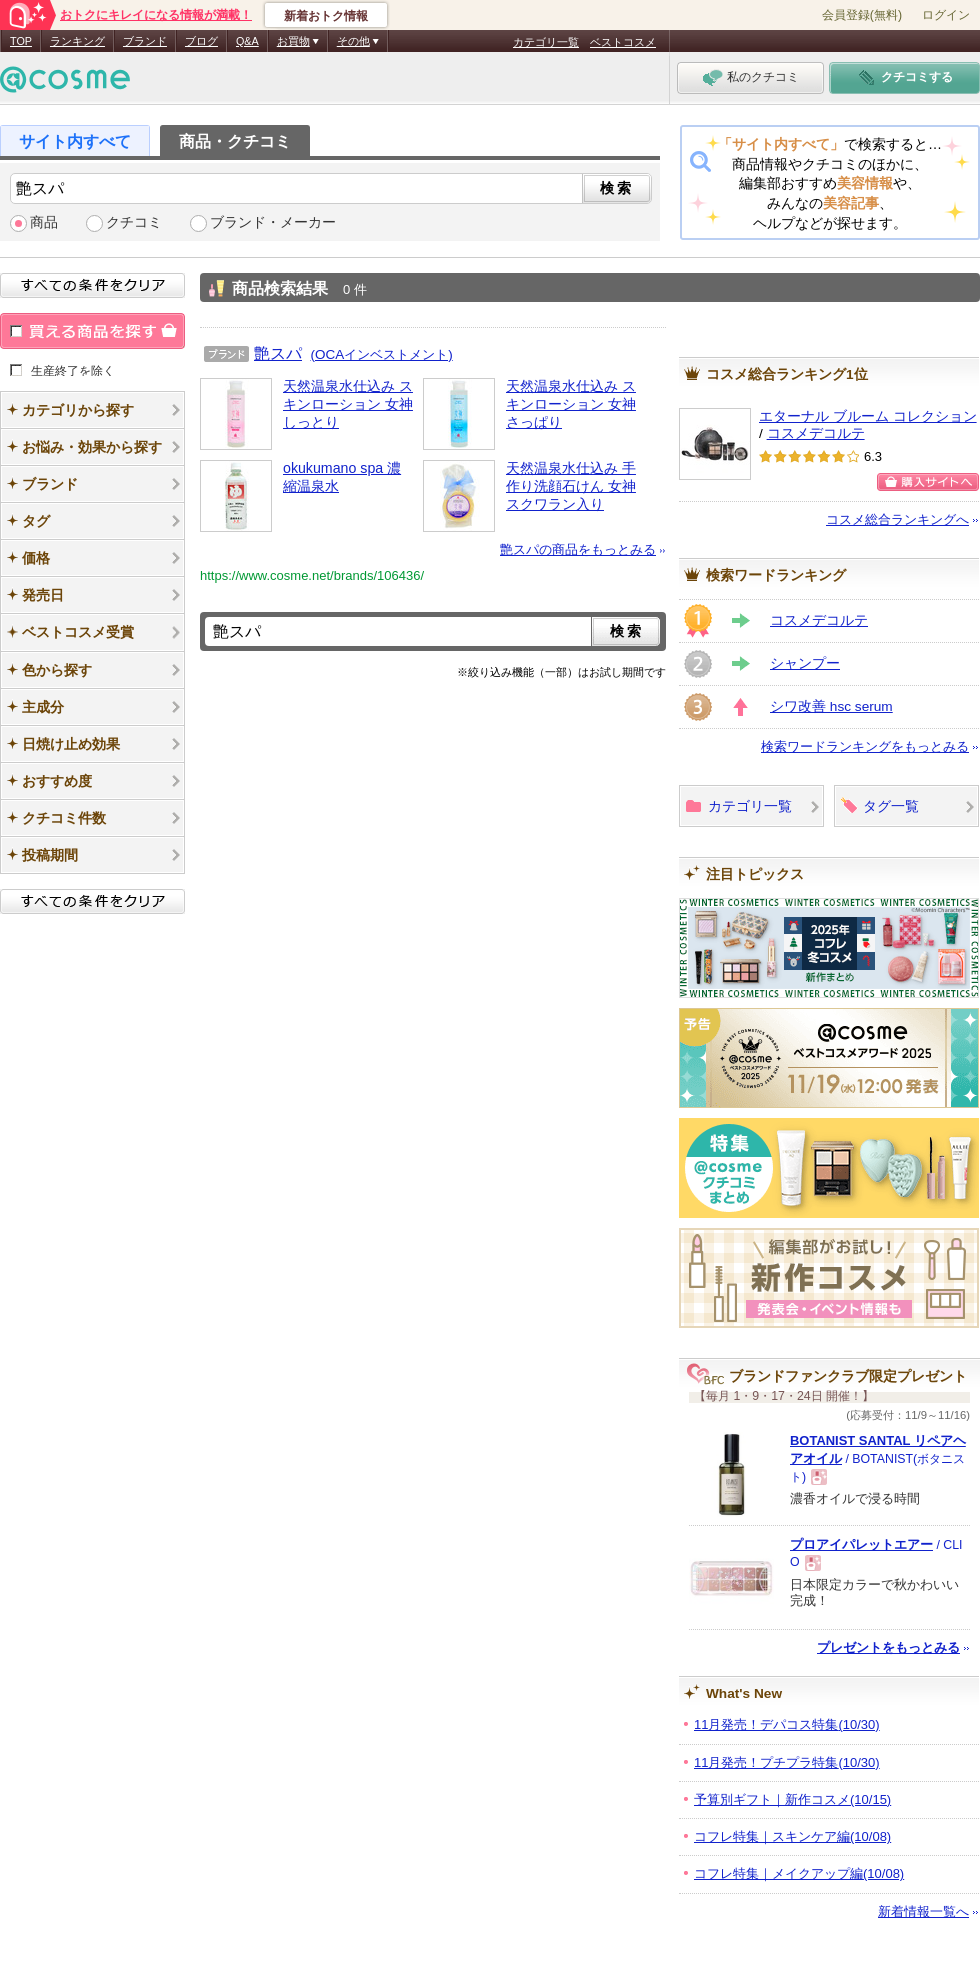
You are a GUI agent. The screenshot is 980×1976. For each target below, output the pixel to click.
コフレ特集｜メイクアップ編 (799, 1873)
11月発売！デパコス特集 (787, 1724)
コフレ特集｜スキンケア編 (792, 1836)
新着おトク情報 (326, 16)
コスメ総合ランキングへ (897, 519)
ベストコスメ (623, 42)
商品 (44, 222)
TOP (21, 41)
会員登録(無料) (862, 15)
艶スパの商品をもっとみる (578, 549)
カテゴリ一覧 (546, 42)
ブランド (145, 41)
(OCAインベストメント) (382, 354)
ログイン (946, 15)
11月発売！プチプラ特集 (787, 1762)
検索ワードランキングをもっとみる (865, 746)
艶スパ (278, 353)
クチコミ (134, 222)
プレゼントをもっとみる (888, 1647)
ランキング (77, 41)
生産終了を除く (73, 370)
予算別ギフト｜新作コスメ (792, 1799)
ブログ (201, 41)
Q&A (247, 41)
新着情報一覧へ (923, 1911)
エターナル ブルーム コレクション (868, 416)
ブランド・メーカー (273, 222)
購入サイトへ (928, 482)
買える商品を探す (92, 331)
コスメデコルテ (816, 433)
